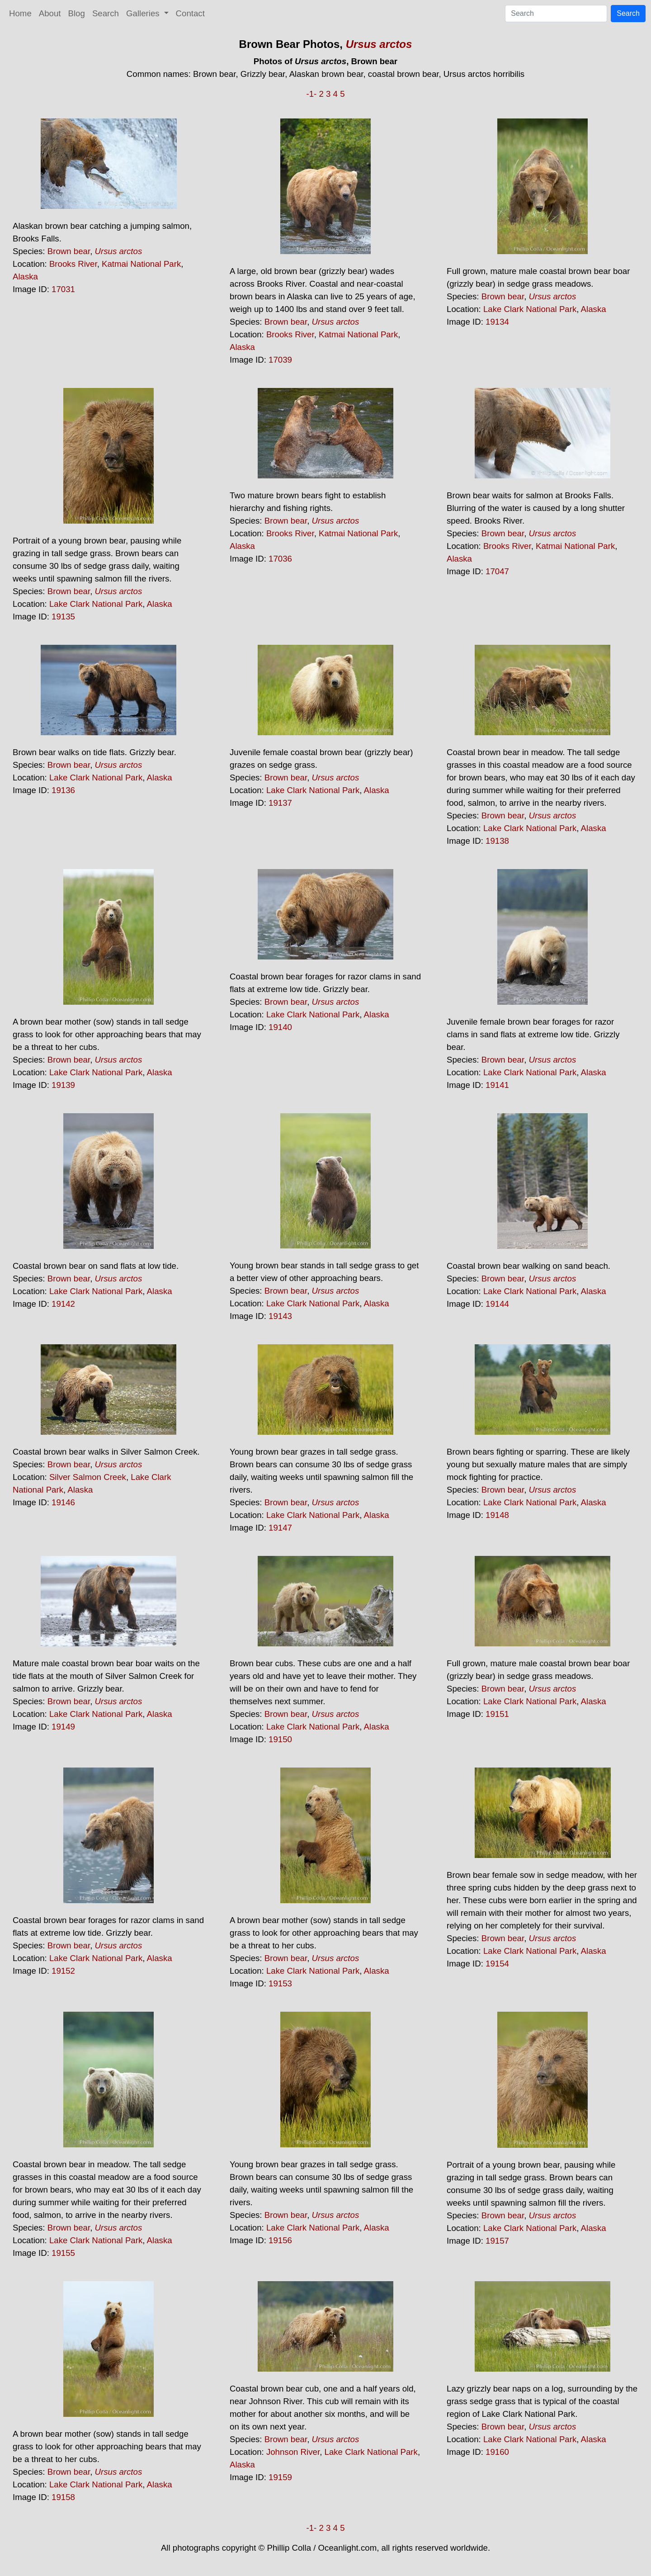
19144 (497, 1304)
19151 (497, 1714)
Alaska (25, 276)
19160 (497, 2452)
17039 (280, 359)
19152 (63, 1971)
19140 (280, 1027)
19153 (280, 1983)
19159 (280, 2477)
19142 (63, 1304)
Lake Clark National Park (529, 309)
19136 (63, 790)
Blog (76, 13)
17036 (280, 558)
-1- (311, 94)
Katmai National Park (141, 264)
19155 (63, 2253)
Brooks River (73, 264)
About (50, 13)
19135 (63, 616)
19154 (497, 1963)
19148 (497, 1515)
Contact (190, 13)
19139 (63, 1085)
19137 (280, 803)
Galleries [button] (144, 13)
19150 (280, 1739)
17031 (63, 289)
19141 (497, 1085)
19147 (280, 1527)
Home (20, 13)
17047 (497, 571)
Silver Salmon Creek (87, 1477)
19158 (63, 2497)
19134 (497, 321)
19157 (497, 2240)
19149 (63, 1726)
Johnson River (293, 2452)
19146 (63, 1502)
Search (105, 13)
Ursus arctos (379, 44)
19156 (280, 2240)
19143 (280, 1316)
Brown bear (68, 251)
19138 (497, 841)
